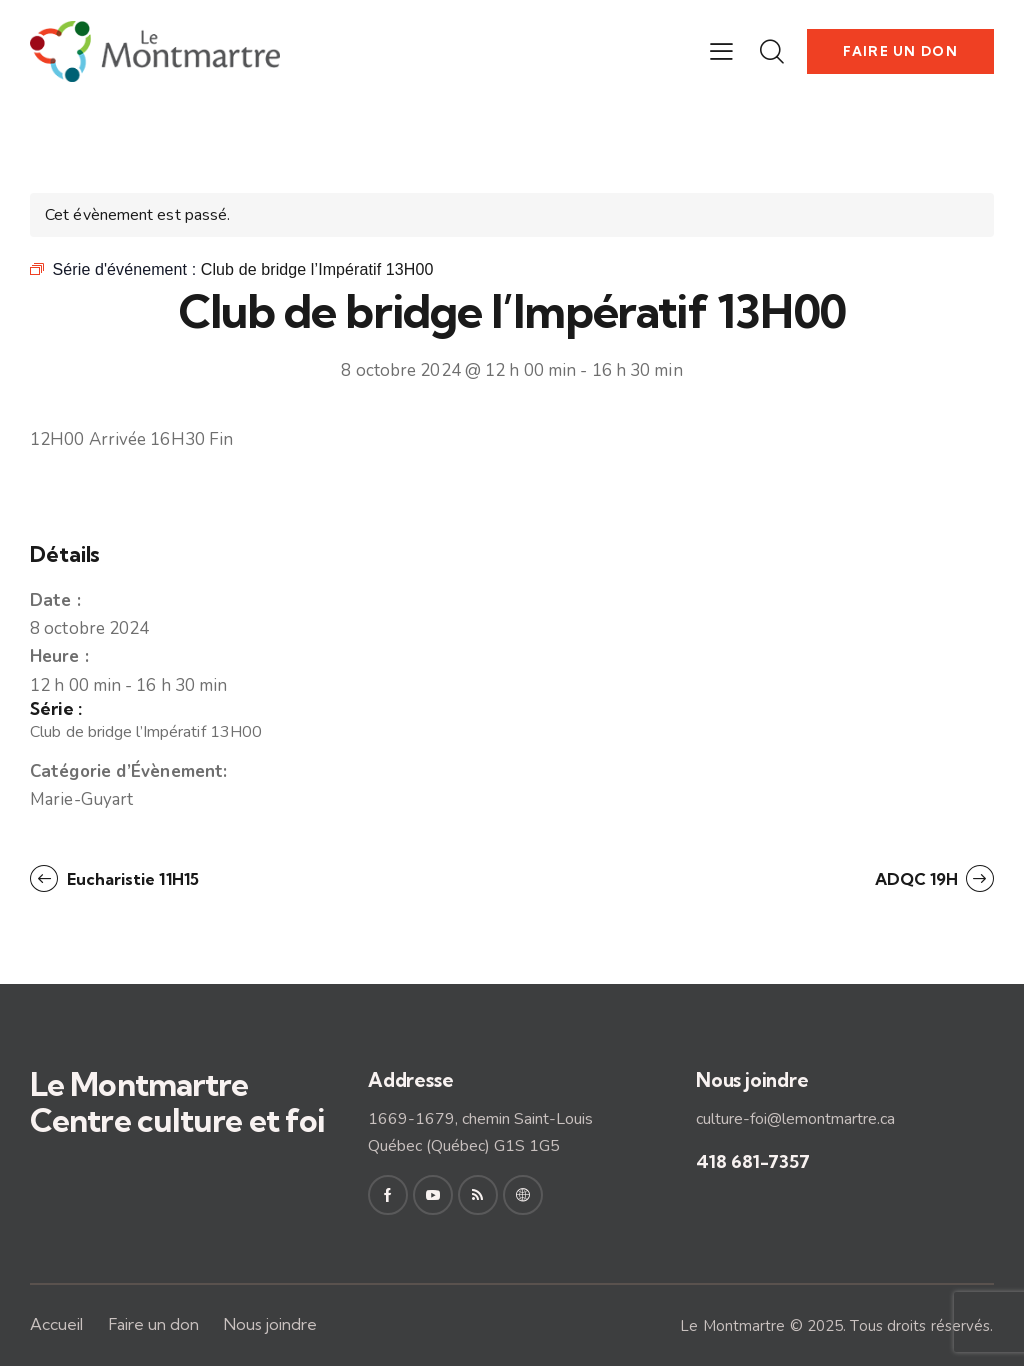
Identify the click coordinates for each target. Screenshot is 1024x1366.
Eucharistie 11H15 (131, 879)
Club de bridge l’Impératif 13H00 (146, 732)
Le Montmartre (732, 1326)
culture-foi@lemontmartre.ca (795, 1119)
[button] (721, 52)
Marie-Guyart (81, 799)
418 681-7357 (753, 1161)
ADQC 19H (918, 879)
